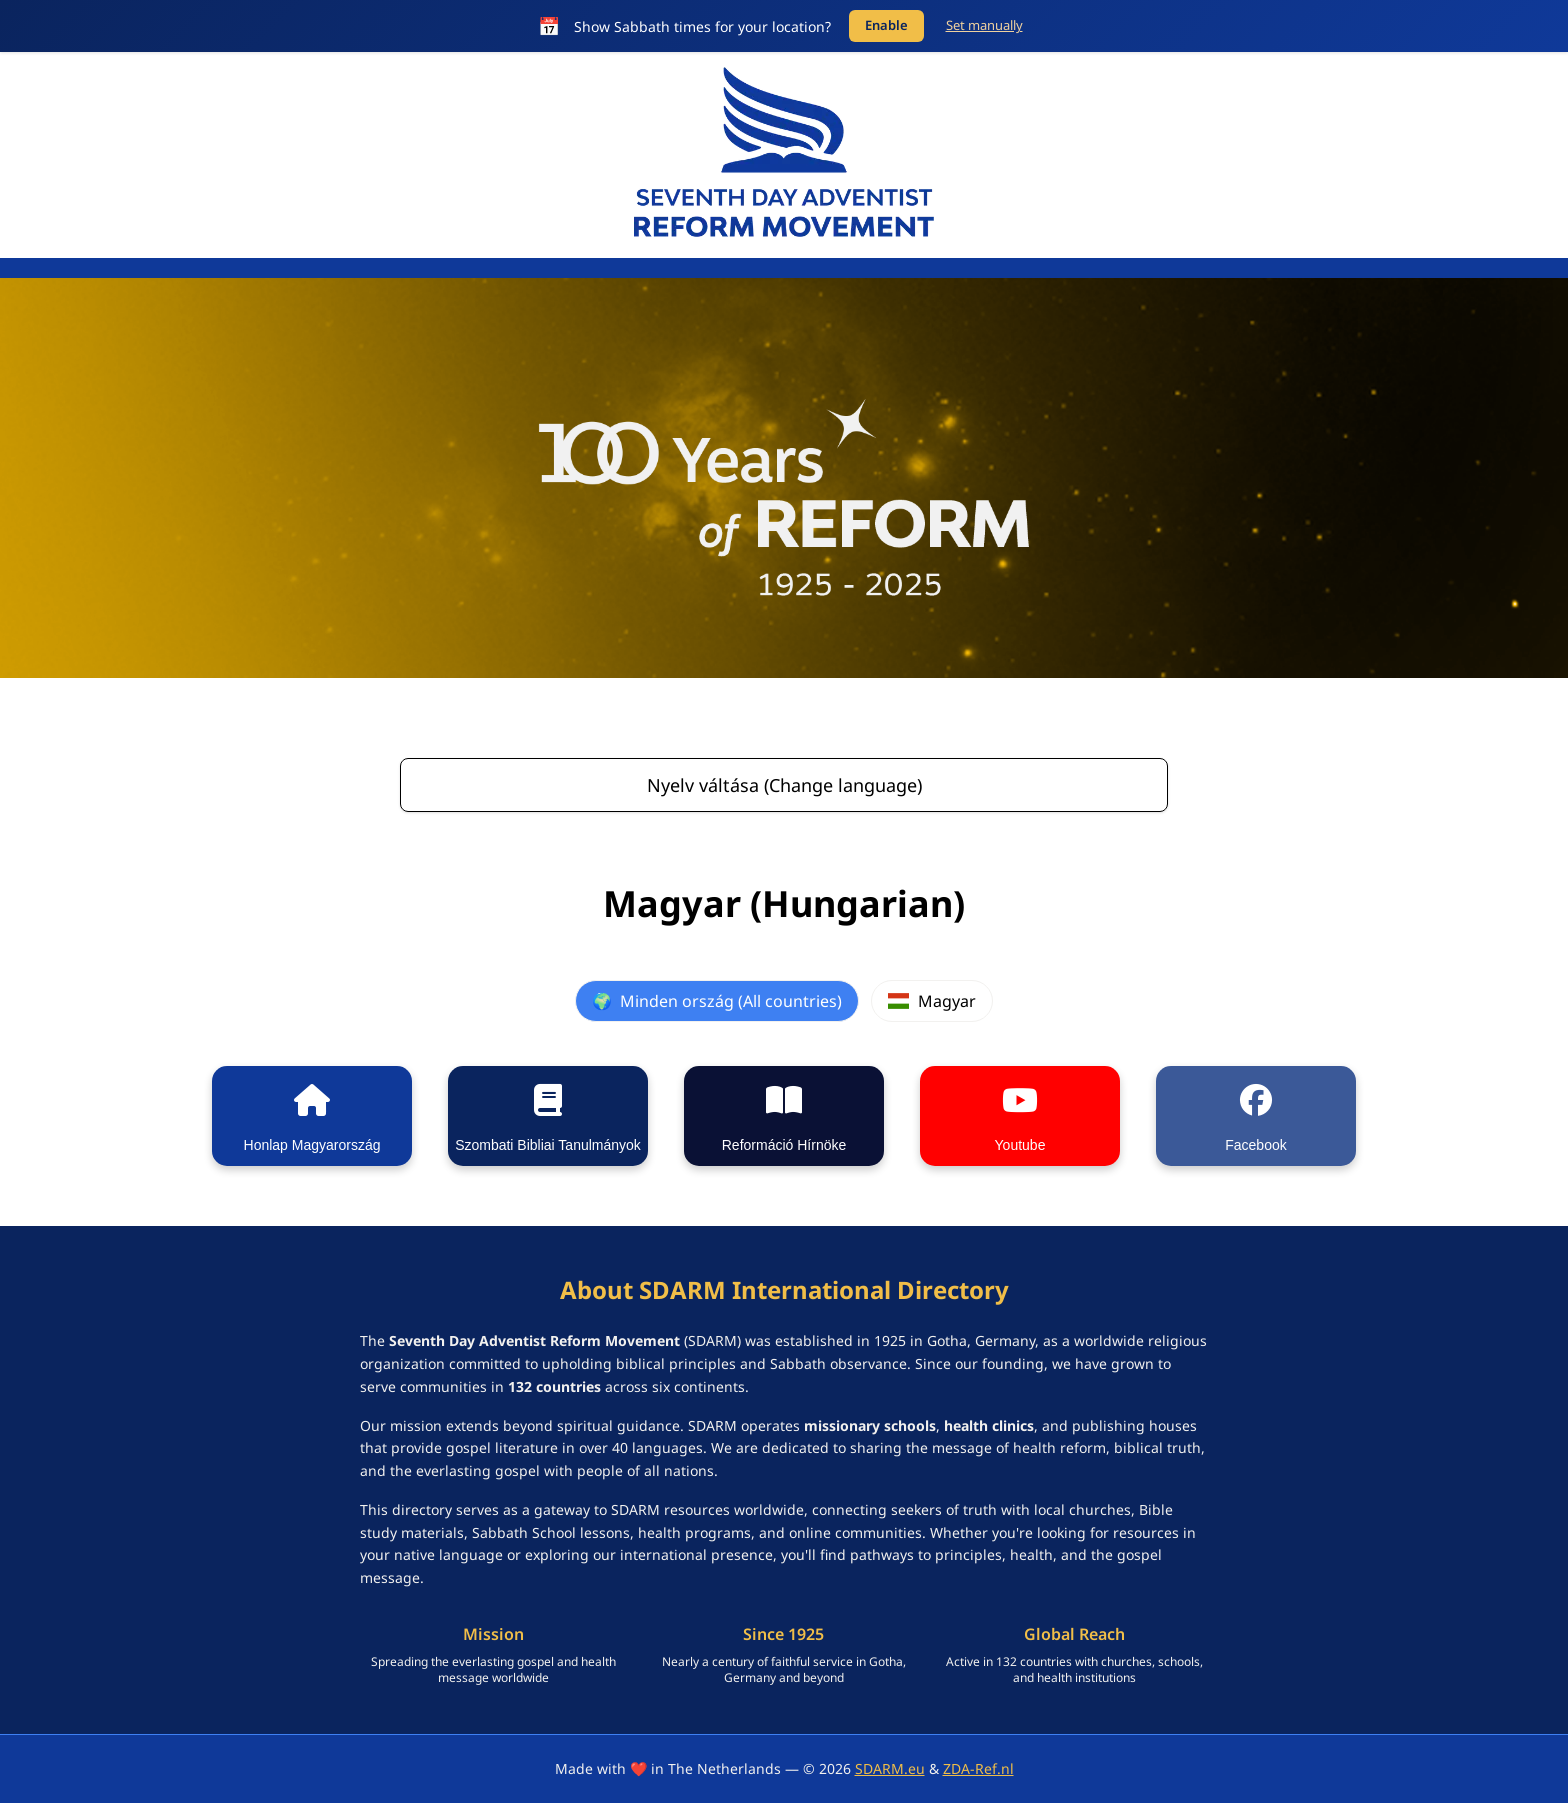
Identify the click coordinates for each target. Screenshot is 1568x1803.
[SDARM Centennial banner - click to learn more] (784, 478)
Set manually (984, 25)
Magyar (931, 1001)
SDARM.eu (890, 1768)
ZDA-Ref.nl (978, 1768)
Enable (886, 25)
